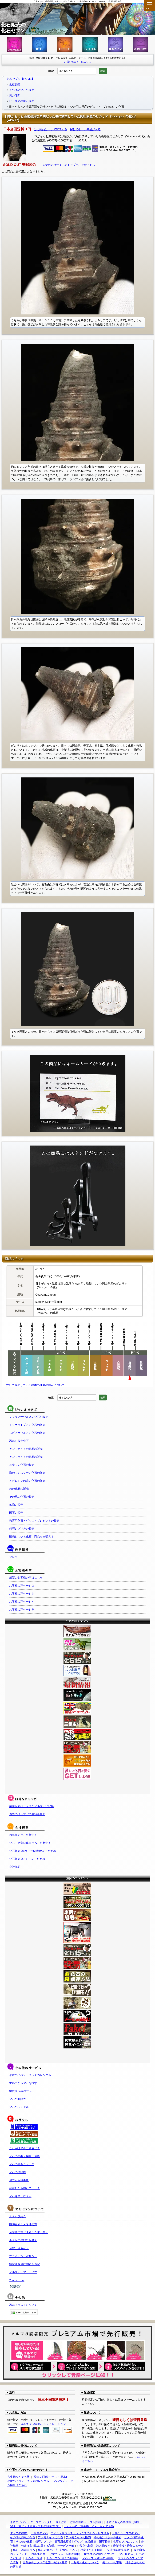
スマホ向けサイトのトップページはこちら (68, 164)
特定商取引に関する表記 (24, 2264)
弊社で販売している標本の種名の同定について (35, 1385)
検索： (52, 70)
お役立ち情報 (85, 2545)
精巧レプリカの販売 (21, 1528)
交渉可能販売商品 (118, 2549)
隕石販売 (104, 2541)
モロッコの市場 (112, 2562)
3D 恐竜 (61, 2522)
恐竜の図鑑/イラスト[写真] (50, 2476)
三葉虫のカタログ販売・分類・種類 (45, 2562)
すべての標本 (18, 2533)
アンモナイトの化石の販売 (26, 1448)
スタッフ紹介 (17, 2216)
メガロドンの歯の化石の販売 (27, 1480)
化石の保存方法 (47, 2549)
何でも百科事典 (19, 2180)
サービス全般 (65, 2545)
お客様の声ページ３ (21, 1593)
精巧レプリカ (43, 2541)
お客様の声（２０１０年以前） (28, 2232)
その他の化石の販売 (21, 1496)
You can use (16, 2280)
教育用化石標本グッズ (68, 2541)
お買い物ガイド (19, 2248)
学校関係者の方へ (20, 2091)
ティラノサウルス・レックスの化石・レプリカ (80, 2533)
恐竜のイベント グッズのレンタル (31, 2522)
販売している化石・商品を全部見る (31, 1536)
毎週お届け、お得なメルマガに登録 (31, 1806)
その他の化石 (24, 2541)
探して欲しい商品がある (85, 129)
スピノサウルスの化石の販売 (27, 1432)
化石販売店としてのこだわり (27, 1858)
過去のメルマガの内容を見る (27, 1814)
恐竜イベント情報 (91, 2549)
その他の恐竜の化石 (22, 2537)
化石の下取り (34, 2558)
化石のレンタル (19, 2107)
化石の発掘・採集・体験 (24, 2156)
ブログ (13, 1556)
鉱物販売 (90, 2541)
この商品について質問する (50, 129)
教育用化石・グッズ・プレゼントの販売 (34, 1520)
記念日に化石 (68, 2549)
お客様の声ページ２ (21, 1585)
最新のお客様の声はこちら (26, 1577)
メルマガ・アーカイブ (23, 2272)
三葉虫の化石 (39, 2533)
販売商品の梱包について (99, 2554)
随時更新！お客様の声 (23, 2224)
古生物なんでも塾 (18, 2476)
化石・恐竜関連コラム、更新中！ (30, 1842)
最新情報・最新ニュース (128, 2545)
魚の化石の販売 (19, 1488)
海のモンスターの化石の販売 (27, 1472)
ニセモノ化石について (85, 2562)
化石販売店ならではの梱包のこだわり (33, 1850)
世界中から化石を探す (23, 2083)
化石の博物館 (17, 2172)
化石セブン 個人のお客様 (62, 2558)
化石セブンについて (125, 2541)
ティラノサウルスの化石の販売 (28, 1416)
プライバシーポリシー (23, 2256)
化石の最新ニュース (21, 2164)
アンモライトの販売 (78, 2537)
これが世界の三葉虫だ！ (24, 2148)
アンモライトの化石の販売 (26, 1456)
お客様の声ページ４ (21, 1601)
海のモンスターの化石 (107, 2537)
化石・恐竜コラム (24, 2549)
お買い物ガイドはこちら (77, 61)
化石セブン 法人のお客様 (98, 2558)
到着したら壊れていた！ (24, 2188)
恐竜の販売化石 (19, 1440)
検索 (102, 71)
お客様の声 (38, 2554)
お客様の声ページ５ (21, 1609)
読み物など (103, 2545)
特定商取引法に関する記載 (38, 2545)
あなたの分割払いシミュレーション (43, 2423)
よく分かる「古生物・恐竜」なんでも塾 (89, 2526)
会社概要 (14, 1866)
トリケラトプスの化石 (126, 2533)
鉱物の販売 (16, 1504)
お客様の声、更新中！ (23, 1834)
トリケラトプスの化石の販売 (27, 1424)
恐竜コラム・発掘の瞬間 (64, 2554)
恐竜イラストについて (23, 2304)
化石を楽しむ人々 (20, 2196)
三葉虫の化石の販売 (21, 1464)
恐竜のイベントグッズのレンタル (30, 2075)
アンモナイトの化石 (50, 2537)
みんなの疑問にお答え (23, 2240)
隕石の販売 (16, 1512)
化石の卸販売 (17, 2099)
